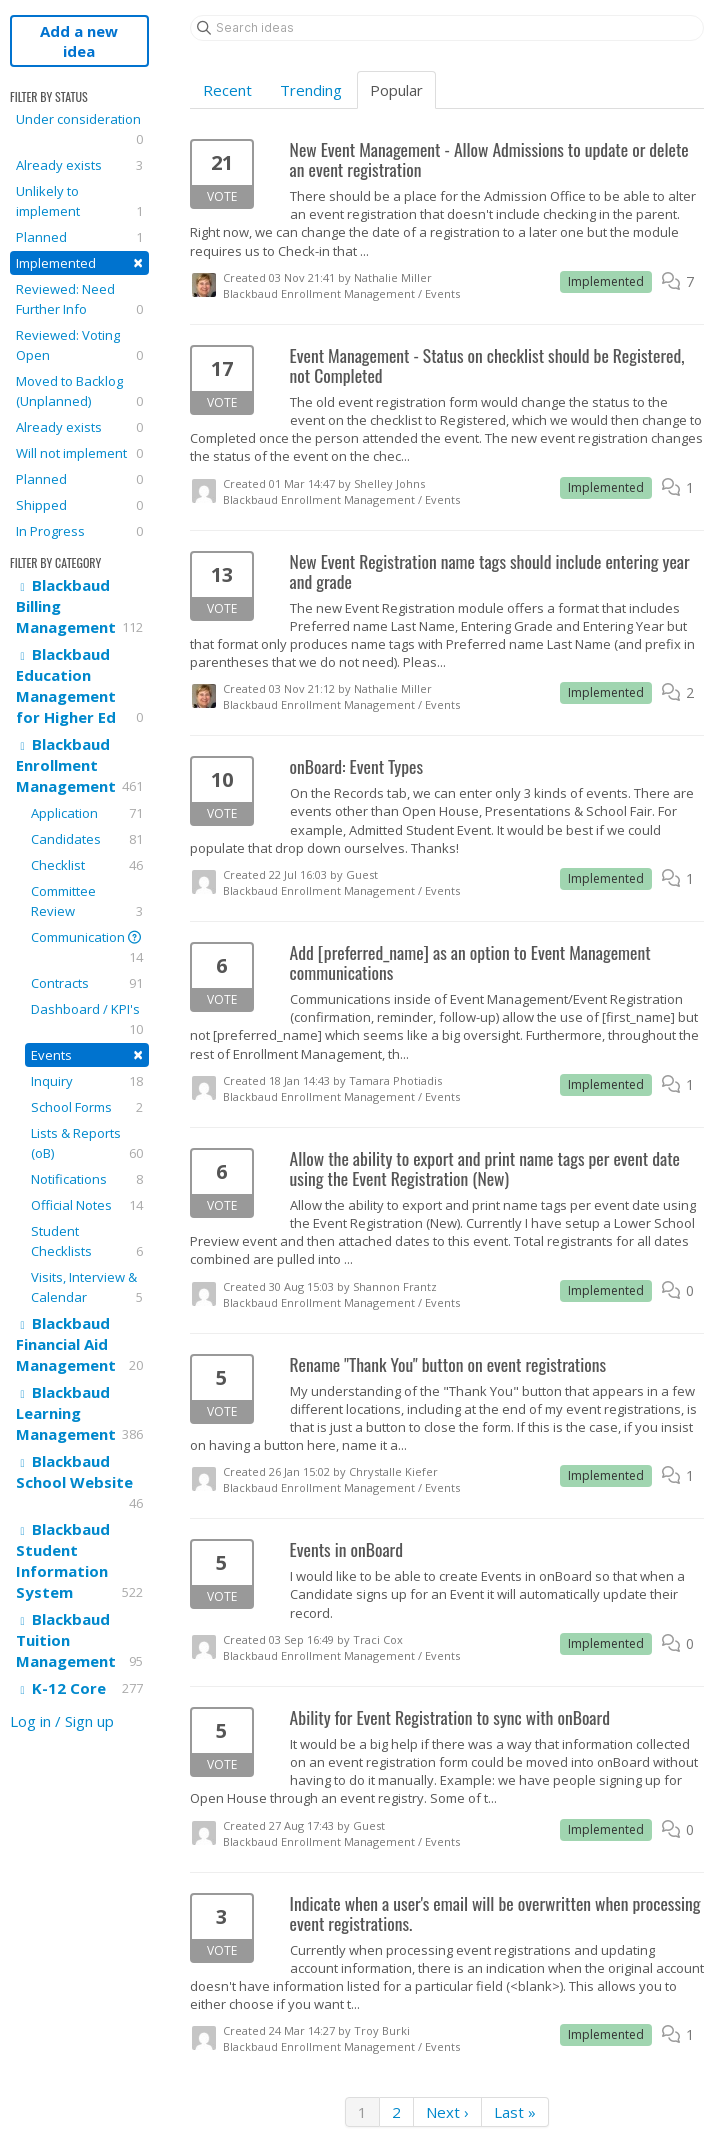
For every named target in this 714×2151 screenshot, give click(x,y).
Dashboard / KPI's (87, 1019)
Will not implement (79, 453)
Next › (447, 2112)
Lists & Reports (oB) (87, 1143)
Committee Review (87, 901)
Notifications (87, 1179)
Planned (79, 237)
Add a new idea (79, 41)
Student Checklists (87, 1241)
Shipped (79, 505)
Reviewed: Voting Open (79, 345)
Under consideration (79, 129)
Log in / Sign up (62, 1721)
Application (87, 813)
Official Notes (87, 1205)
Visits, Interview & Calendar (87, 1287)
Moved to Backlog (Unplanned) (79, 391)
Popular (396, 90)
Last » (515, 2112)
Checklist (87, 865)
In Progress (79, 531)
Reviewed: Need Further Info (79, 299)
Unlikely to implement (79, 201)
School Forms (87, 1107)
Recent (227, 90)
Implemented (79, 262)
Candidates (87, 839)
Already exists (79, 165)
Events (87, 1054)
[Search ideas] (447, 28)
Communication (87, 947)
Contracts (87, 983)
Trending (311, 90)
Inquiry (87, 1081)
